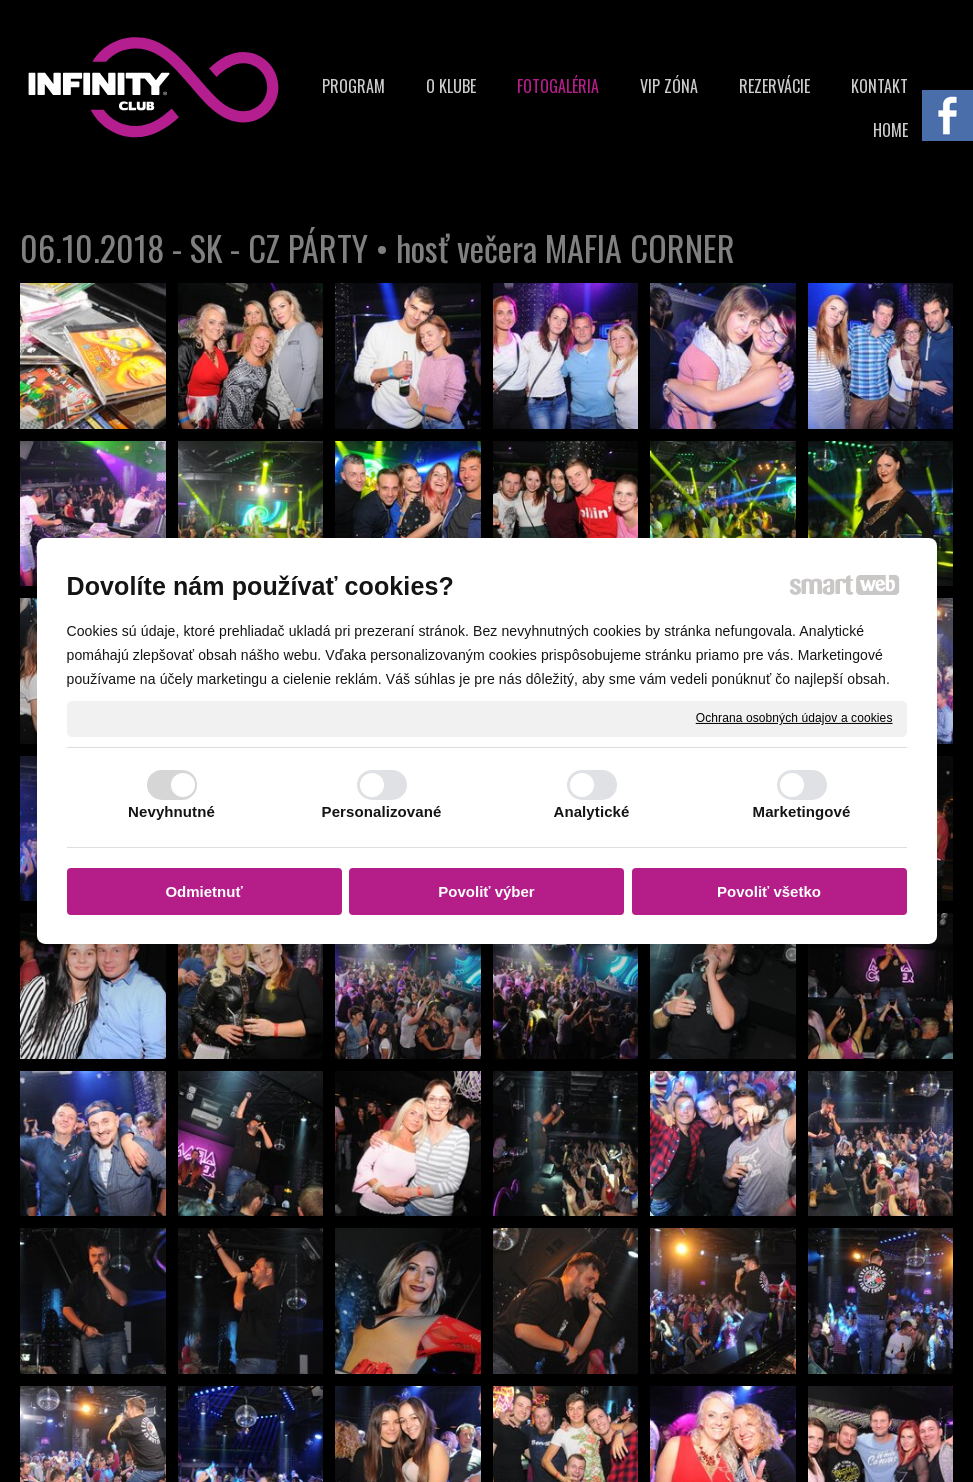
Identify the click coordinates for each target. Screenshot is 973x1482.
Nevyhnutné (171, 811)
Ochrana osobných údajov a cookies (794, 718)
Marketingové (802, 811)
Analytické (591, 811)
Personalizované (382, 811)
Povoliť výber (486, 891)
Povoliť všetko (769, 891)
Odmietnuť (203, 891)
